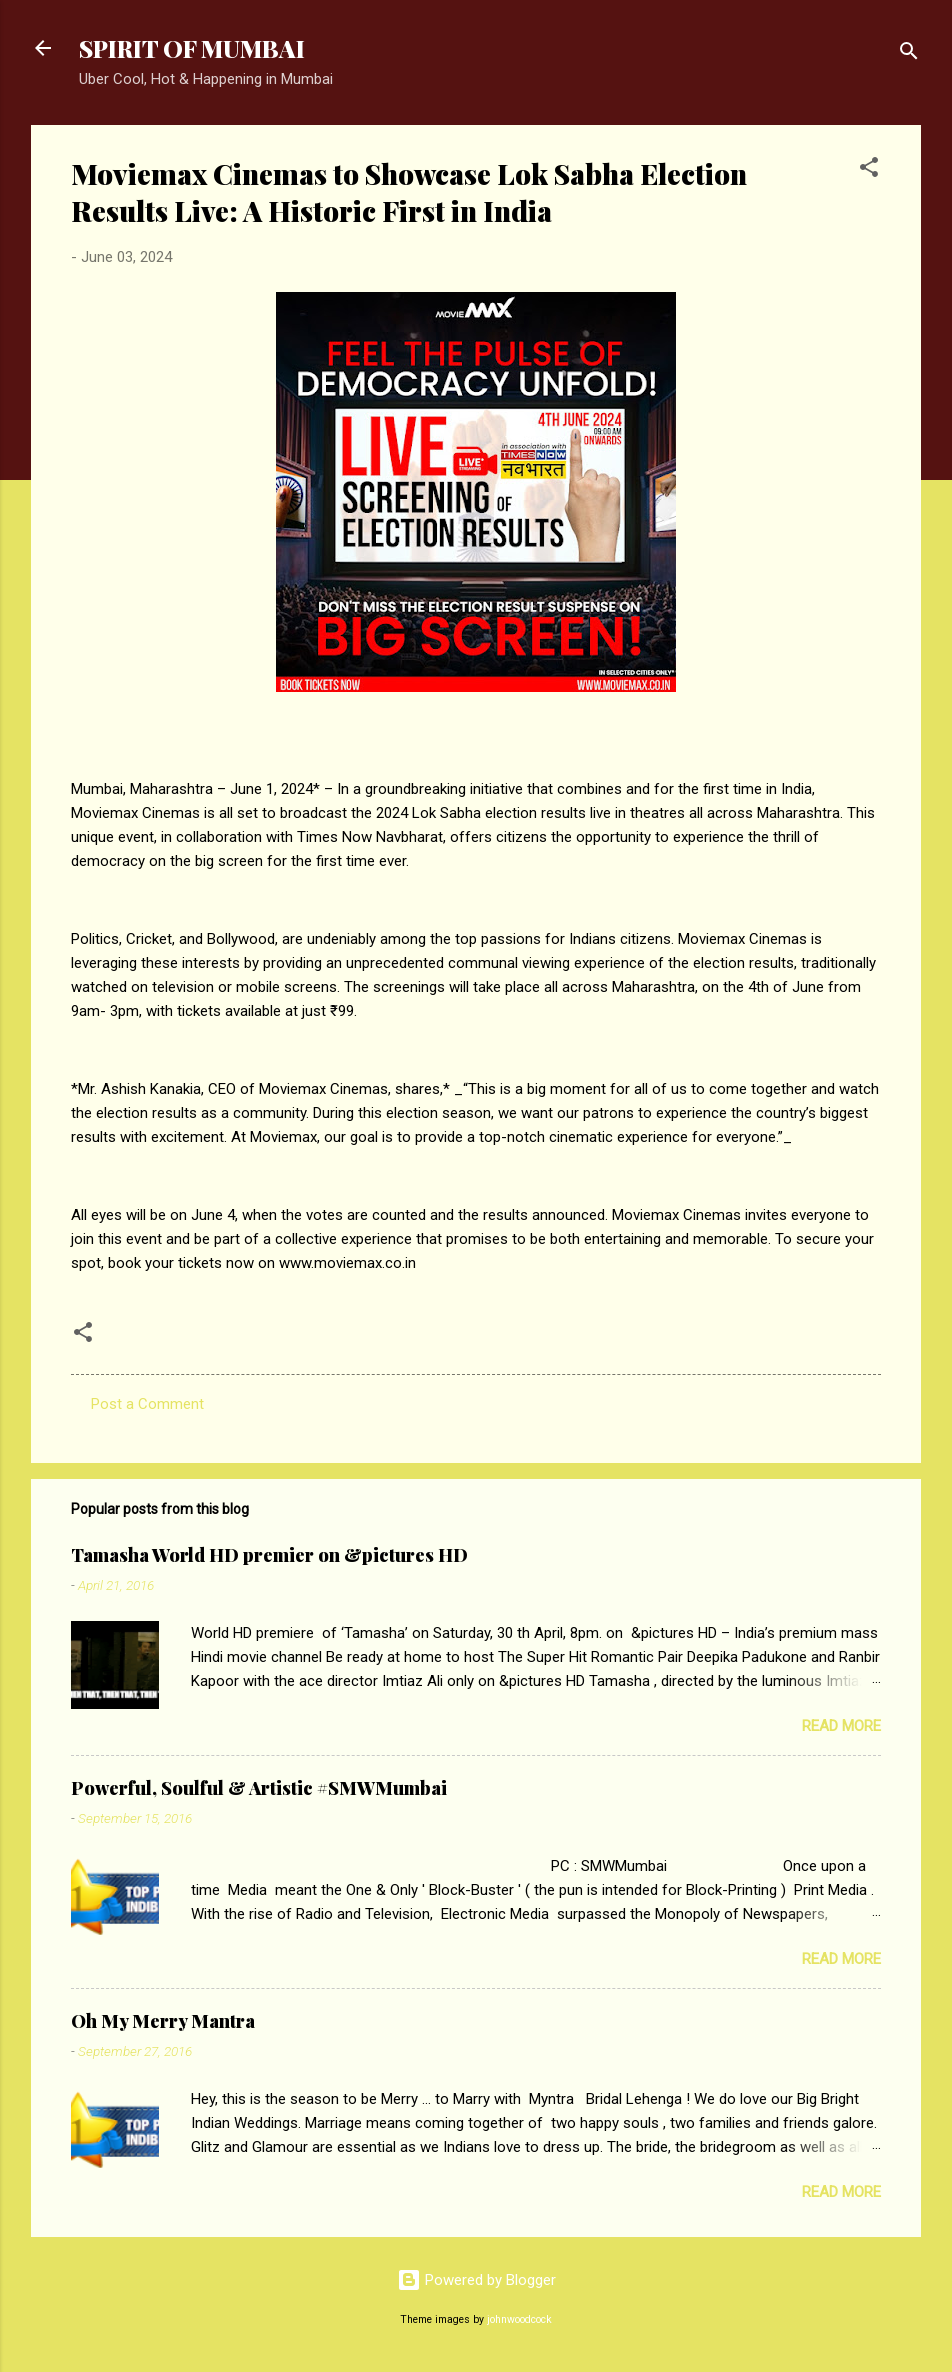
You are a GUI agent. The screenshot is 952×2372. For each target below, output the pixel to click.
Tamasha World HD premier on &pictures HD (269, 1555)
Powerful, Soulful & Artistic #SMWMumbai (259, 1788)
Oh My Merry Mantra (163, 2021)
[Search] (909, 54)
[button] (869, 170)
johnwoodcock (519, 2319)
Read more (841, 1726)
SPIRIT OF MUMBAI (192, 48)
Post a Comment (147, 1404)
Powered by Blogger (476, 2280)
